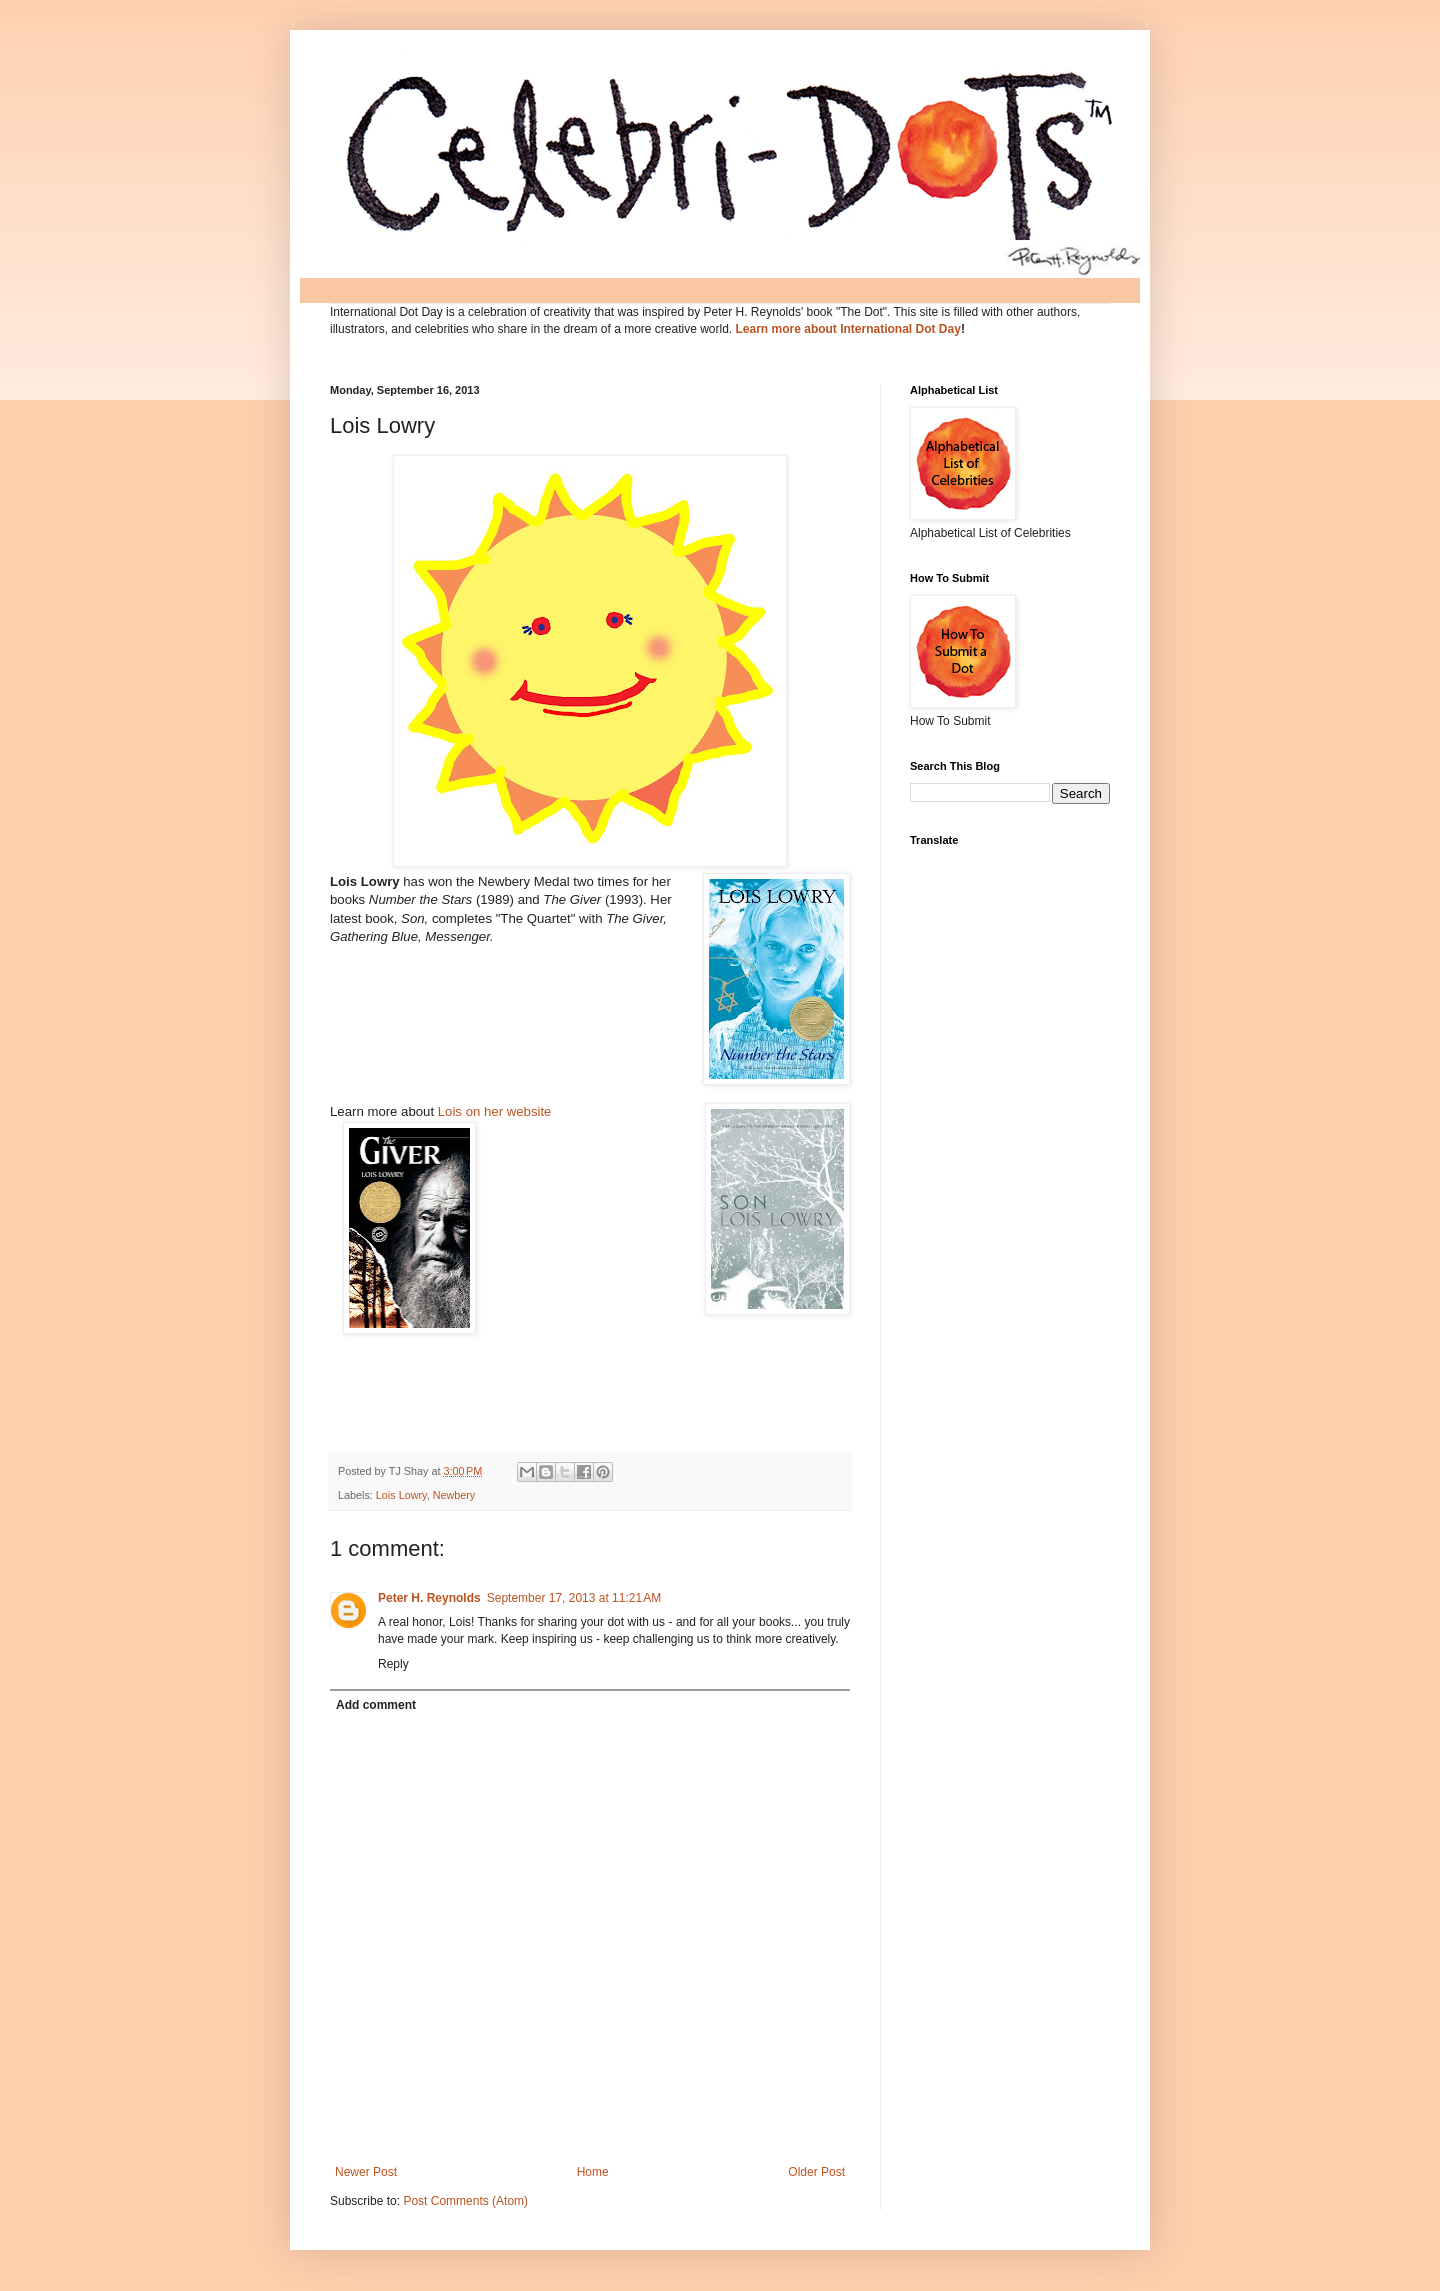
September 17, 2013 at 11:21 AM (574, 1598)
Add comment (376, 1705)
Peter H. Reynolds (429, 1598)
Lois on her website (492, 1111)
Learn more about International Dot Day (848, 329)
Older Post (816, 2172)
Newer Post (366, 2172)
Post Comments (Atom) (465, 2201)
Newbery (454, 1495)
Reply (393, 1664)
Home (593, 2172)
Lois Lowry (401, 1495)
